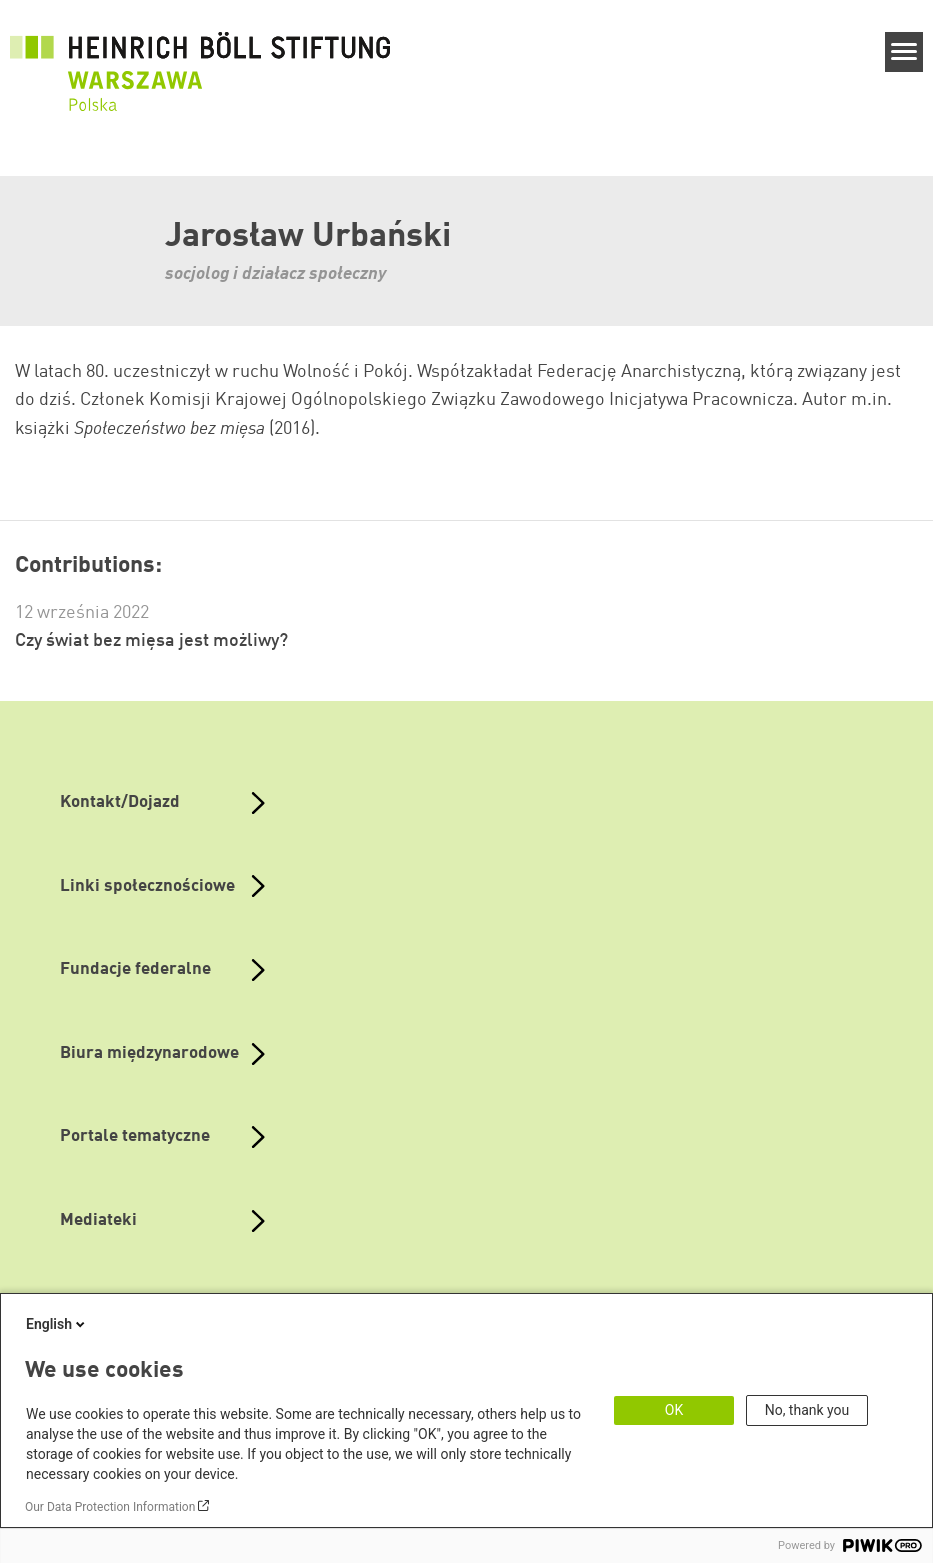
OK (674, 1410)
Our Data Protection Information (110, 1507)
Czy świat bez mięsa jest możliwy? (151, 641)
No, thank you (807, 1410)
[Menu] (904, 52)
